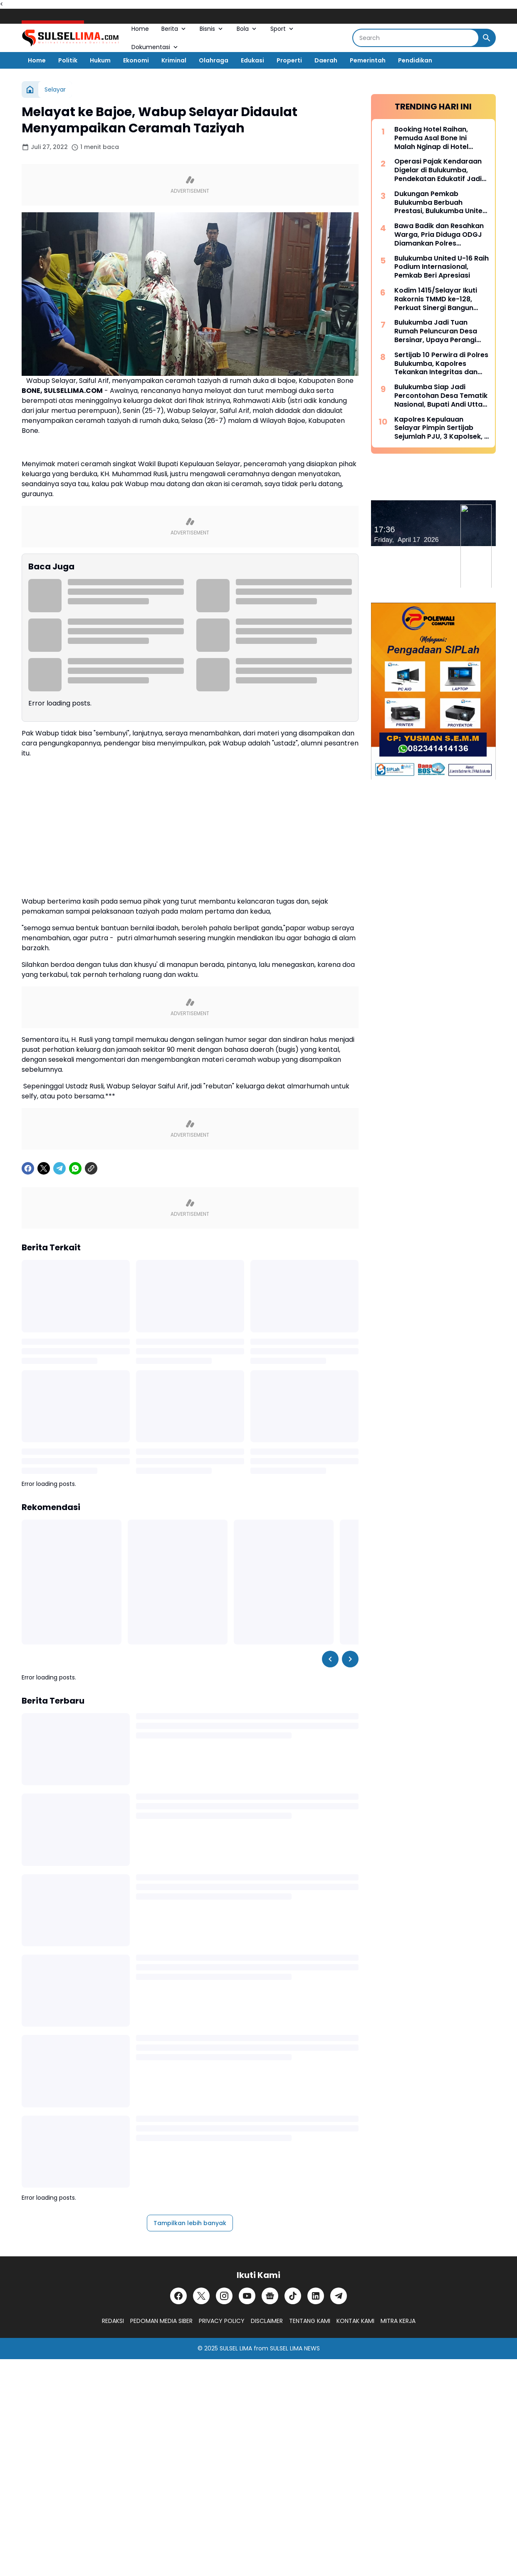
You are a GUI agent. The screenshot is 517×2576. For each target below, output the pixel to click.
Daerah (325, 60)
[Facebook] (28, 1168)
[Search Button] (486, 38)
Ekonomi (136, 60)
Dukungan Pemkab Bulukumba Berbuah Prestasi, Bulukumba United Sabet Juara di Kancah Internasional (440, 203)
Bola (247, 29)
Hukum (100, 60)
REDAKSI (113, 2321)
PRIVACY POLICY (222, 2321)
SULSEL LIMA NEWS (295, 2348)
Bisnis (212, 29)
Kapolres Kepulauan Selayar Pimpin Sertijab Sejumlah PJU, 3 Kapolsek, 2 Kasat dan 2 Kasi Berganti (441, 428)
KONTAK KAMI (355, 2321)
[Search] (415, 38)
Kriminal (173, 60)
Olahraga (213, 60)
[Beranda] (30, 89)
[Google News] (270, 2296)
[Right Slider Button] (350, 1659)
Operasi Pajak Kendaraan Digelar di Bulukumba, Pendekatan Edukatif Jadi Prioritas (438, 170)
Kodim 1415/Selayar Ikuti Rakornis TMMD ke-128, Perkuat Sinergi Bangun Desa (435, 299)
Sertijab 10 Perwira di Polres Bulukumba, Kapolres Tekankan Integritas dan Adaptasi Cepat (441, 364)
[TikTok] (292, 2296)
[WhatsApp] (75, 1168)
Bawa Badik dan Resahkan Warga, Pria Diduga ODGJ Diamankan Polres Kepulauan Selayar (439, 235)
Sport (282, 29)
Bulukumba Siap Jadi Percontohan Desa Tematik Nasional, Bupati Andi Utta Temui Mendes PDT (440, 396)
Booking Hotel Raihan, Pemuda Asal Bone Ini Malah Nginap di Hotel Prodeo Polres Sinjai (431, 138)
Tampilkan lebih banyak (189, 2223)
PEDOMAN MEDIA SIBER (161, 2321)
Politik (67, 60)
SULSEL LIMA (236, 2348)
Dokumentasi (155, 47)
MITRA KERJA (398, 2321)
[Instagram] (224, 2296)
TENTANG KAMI (309, 2321)
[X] (43, 1168)
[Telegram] (59, 1168)
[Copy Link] (91, 1168)
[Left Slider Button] (330, 1659)
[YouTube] (247, 2296)
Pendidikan (415, 60)
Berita (174, 29)
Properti (289, 60)
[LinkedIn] (315, 2296)
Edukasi (252, 60)
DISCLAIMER (267, 2321)
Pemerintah (368, 60)
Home (140, 29)
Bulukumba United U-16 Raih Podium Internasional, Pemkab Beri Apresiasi (441, 267)
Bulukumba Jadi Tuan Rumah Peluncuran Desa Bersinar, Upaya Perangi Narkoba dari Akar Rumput (439, 331)
